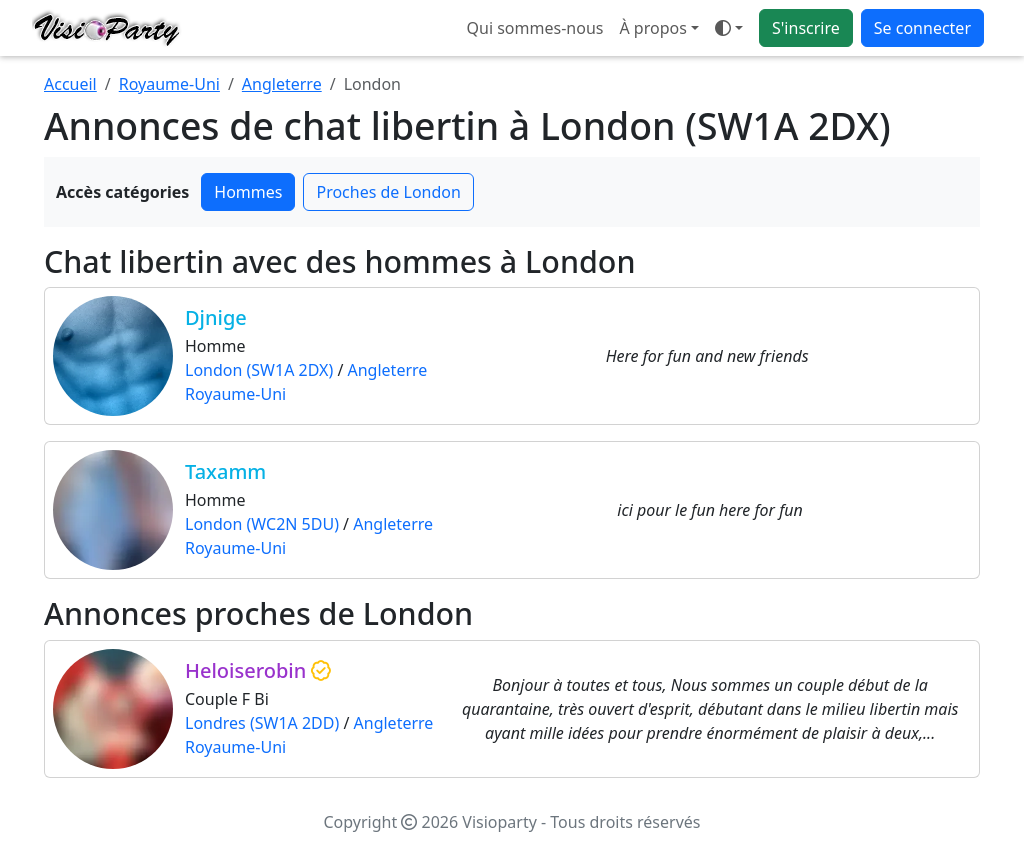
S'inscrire (806, 28)
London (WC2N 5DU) (262, 524)
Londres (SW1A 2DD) (262, 723)
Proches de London (388, 192)
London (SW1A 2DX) (259, 370)
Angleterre (282, 84)
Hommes (248, 192)
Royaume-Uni (169, 84)
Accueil (70, 84)
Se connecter (922, 28)
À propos (652, 28)
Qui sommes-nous (535, 28)
